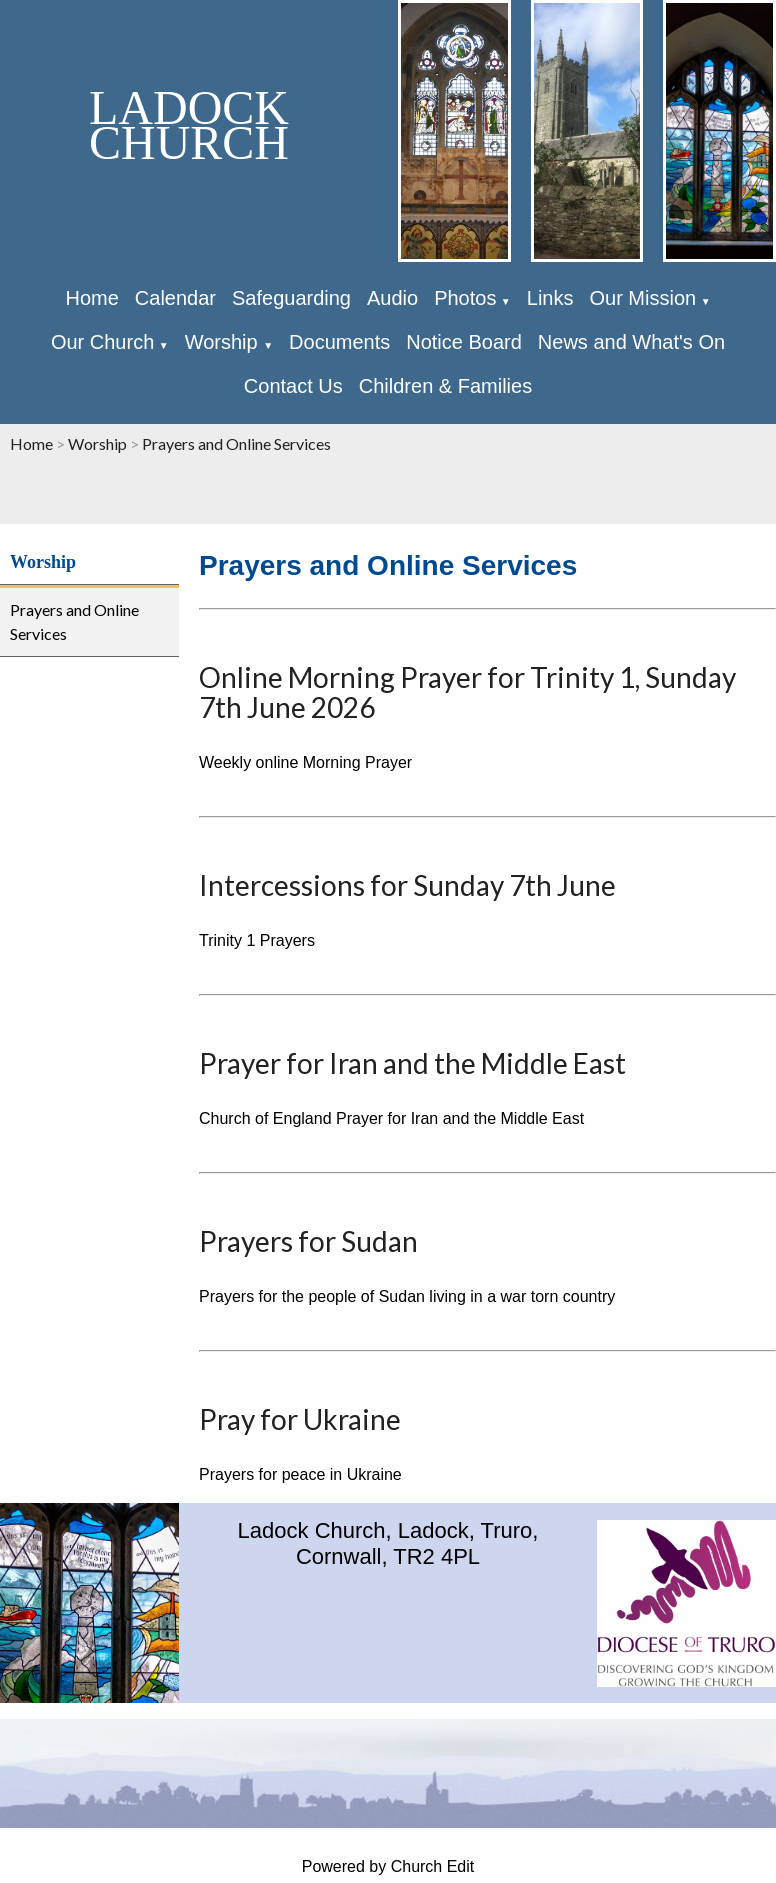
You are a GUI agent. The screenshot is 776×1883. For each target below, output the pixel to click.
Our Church (102, 342)
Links (550, 298)
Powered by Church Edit (388, 1866)
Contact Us (293, 386)
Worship (224, 342)
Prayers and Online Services (236, 443)
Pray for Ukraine (300, 1419)
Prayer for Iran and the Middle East (412, 1063)
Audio (392, 298)
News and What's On (631, 342)
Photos (465, 298)
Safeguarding (291, 298)
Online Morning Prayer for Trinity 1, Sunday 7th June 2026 (467, 692)
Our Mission (642, 298)
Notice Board (464, 342)
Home (91, 298)
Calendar (175, 298)
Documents (339, 342)
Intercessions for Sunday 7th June (407, 885)
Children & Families (445, 386)
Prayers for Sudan (308, 1241)
